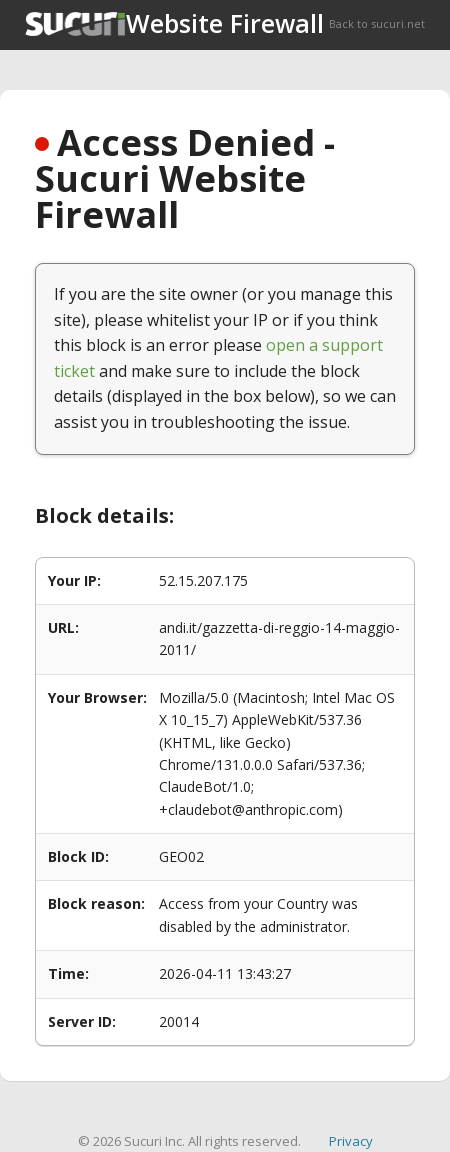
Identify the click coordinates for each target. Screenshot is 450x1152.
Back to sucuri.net (377, 23)
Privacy (351, 1141)
